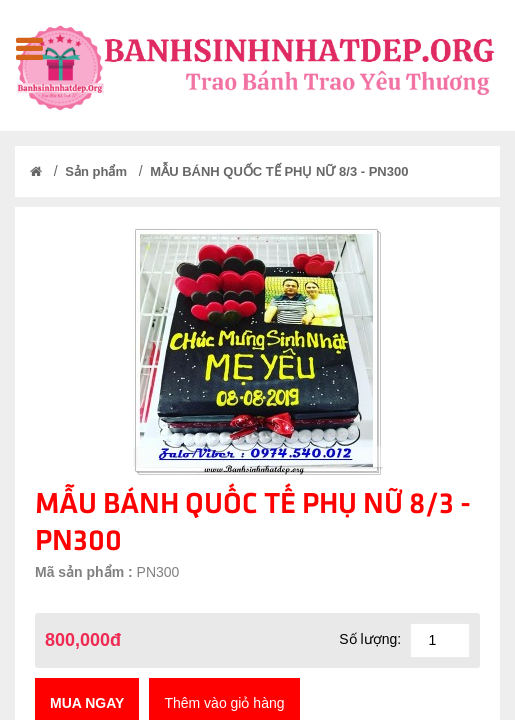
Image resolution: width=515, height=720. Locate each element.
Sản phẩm (96, 171)
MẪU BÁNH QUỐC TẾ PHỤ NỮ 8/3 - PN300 (279, 171)
